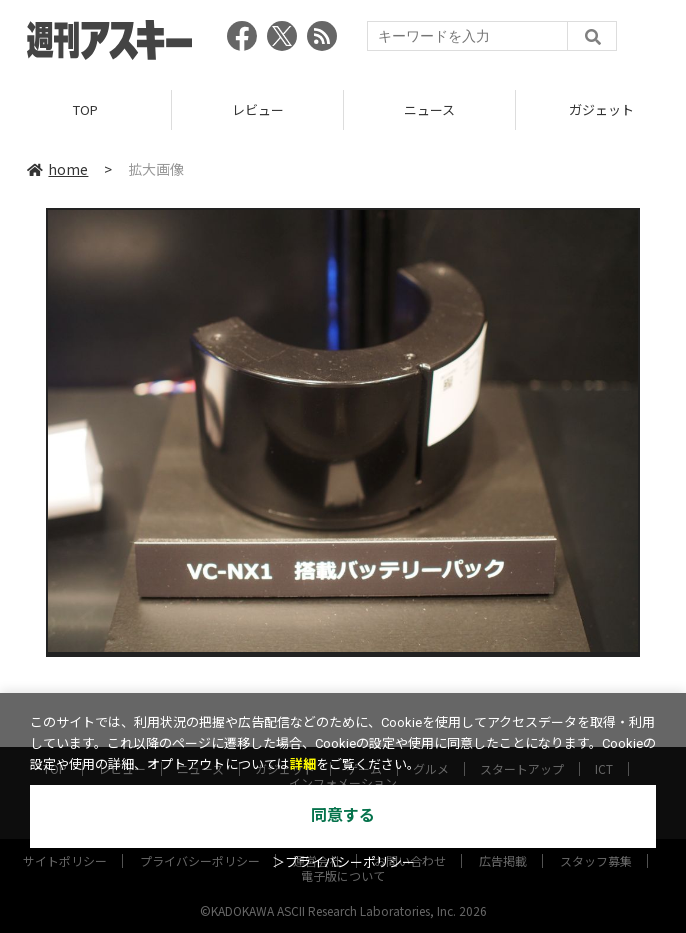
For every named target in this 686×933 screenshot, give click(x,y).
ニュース (429, 109)
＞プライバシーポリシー (343, 862)
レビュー (258, 109)
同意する (343, 815)
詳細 (303, 764)
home (57, 169)
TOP (85, 109)
